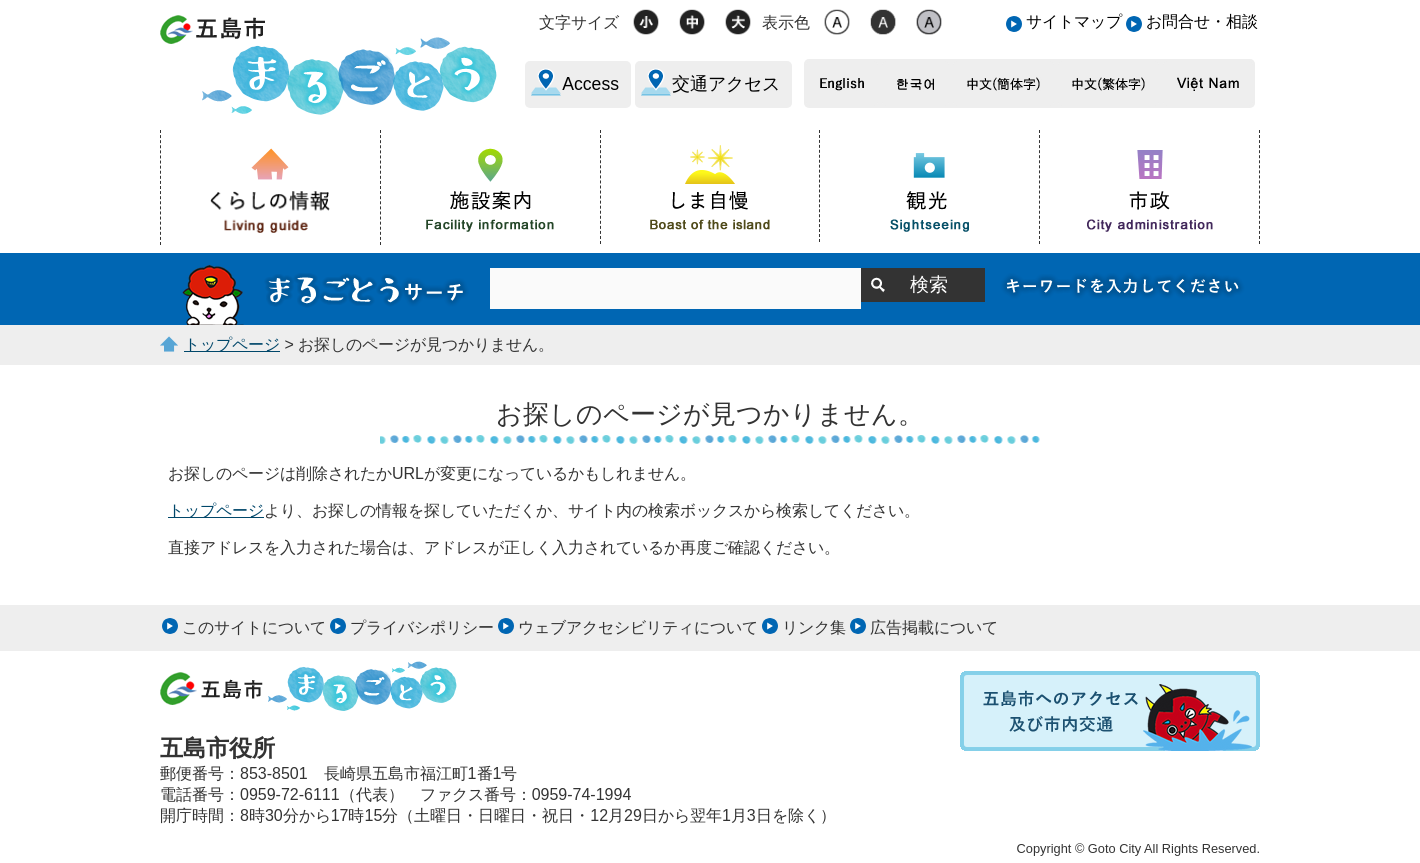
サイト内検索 (325, 289)
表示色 (786, 22)
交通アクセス (726, 84)
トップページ (232, 344)
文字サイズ (579, 22)
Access (590, 84)
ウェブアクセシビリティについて (638, 627)
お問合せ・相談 (1202, 21)
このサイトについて (254, 627)
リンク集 (814, 627)
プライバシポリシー (422, 627)
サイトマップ (1074, 21)
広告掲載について (934, 627)
